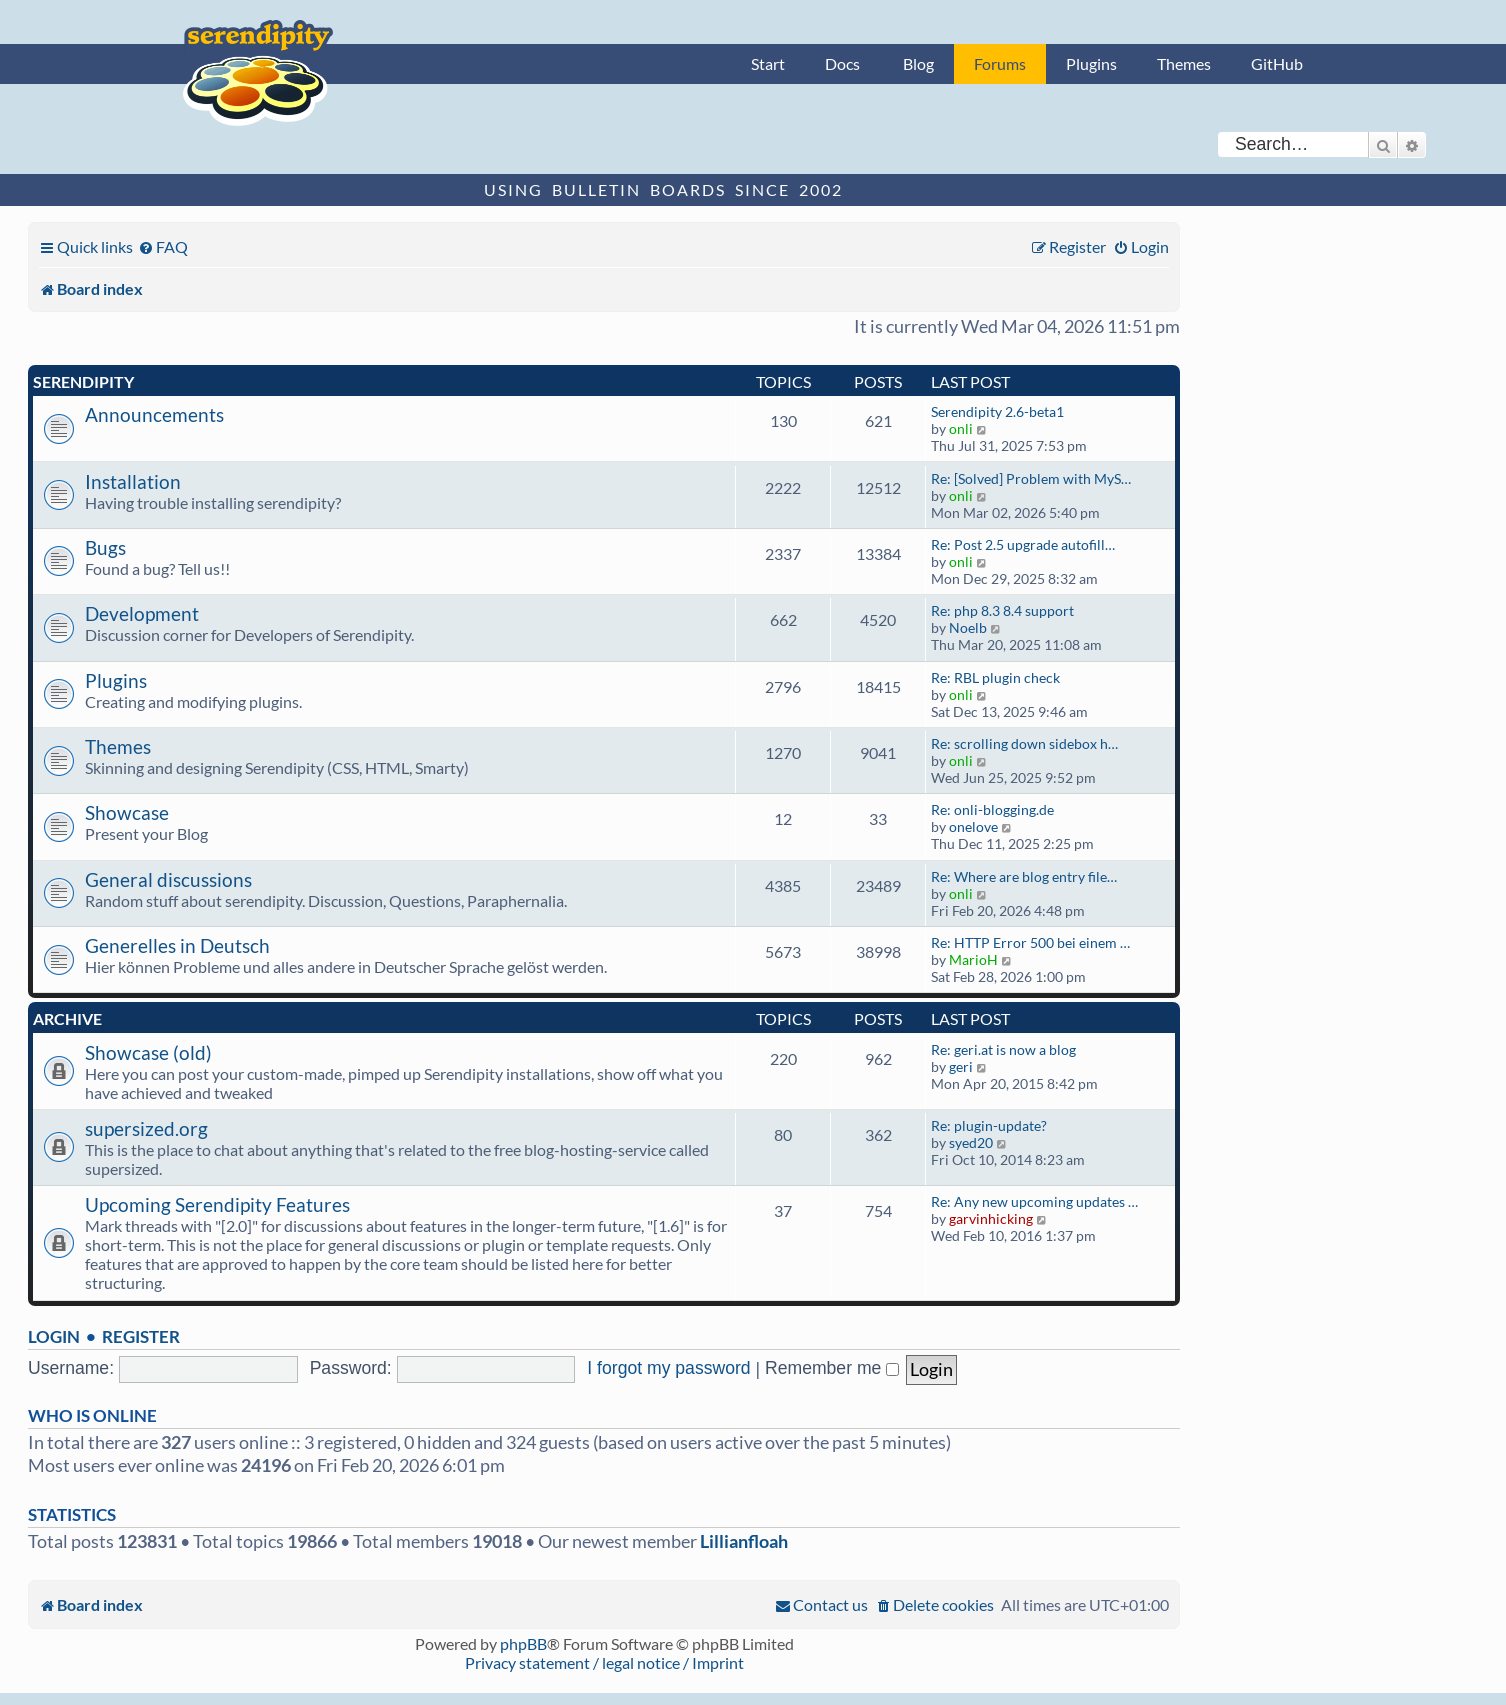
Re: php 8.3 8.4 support (1002, 610)
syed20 (971, 1142)
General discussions (168, 879)
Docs (842, 63)
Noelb (968, 627)
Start (768, 63)
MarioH (973, 959)
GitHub (1277, 63)
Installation (133, 481)
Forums (1000, 63)
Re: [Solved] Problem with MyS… (1031, 478)
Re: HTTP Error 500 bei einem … (1030, 942)
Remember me (832, 1368)
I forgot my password (668, 1368)
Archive (67, 1018)
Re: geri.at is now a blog (1003, 1049)
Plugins (1091, 63)
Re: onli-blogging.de (992, 809)
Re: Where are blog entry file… (1024, 876)
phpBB (523, 1643)
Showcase (127, 812)
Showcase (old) (148, 1052)
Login (54, 1336)
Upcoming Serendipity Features (217, 1204)
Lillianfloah (744, 1541)
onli (961, 428)
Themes (1184, 63)
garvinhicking (991, 1218)
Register (141, 1336)
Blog (918, 63)
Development (142, 613)
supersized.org (146, 1128)
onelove (973, 826)
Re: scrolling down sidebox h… (1024, 743)
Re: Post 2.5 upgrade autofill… (1023, 544)
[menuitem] (163, 246)
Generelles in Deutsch (177, 945)
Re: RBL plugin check (995, 677)
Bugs (105, 547)
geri (961, 1066)
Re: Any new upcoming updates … (1034, 1201)
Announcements (154, 414)
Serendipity (83, 381)
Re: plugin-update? (989, 1125)
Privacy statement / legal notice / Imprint (604, 1662)
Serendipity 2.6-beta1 (997, 411)
